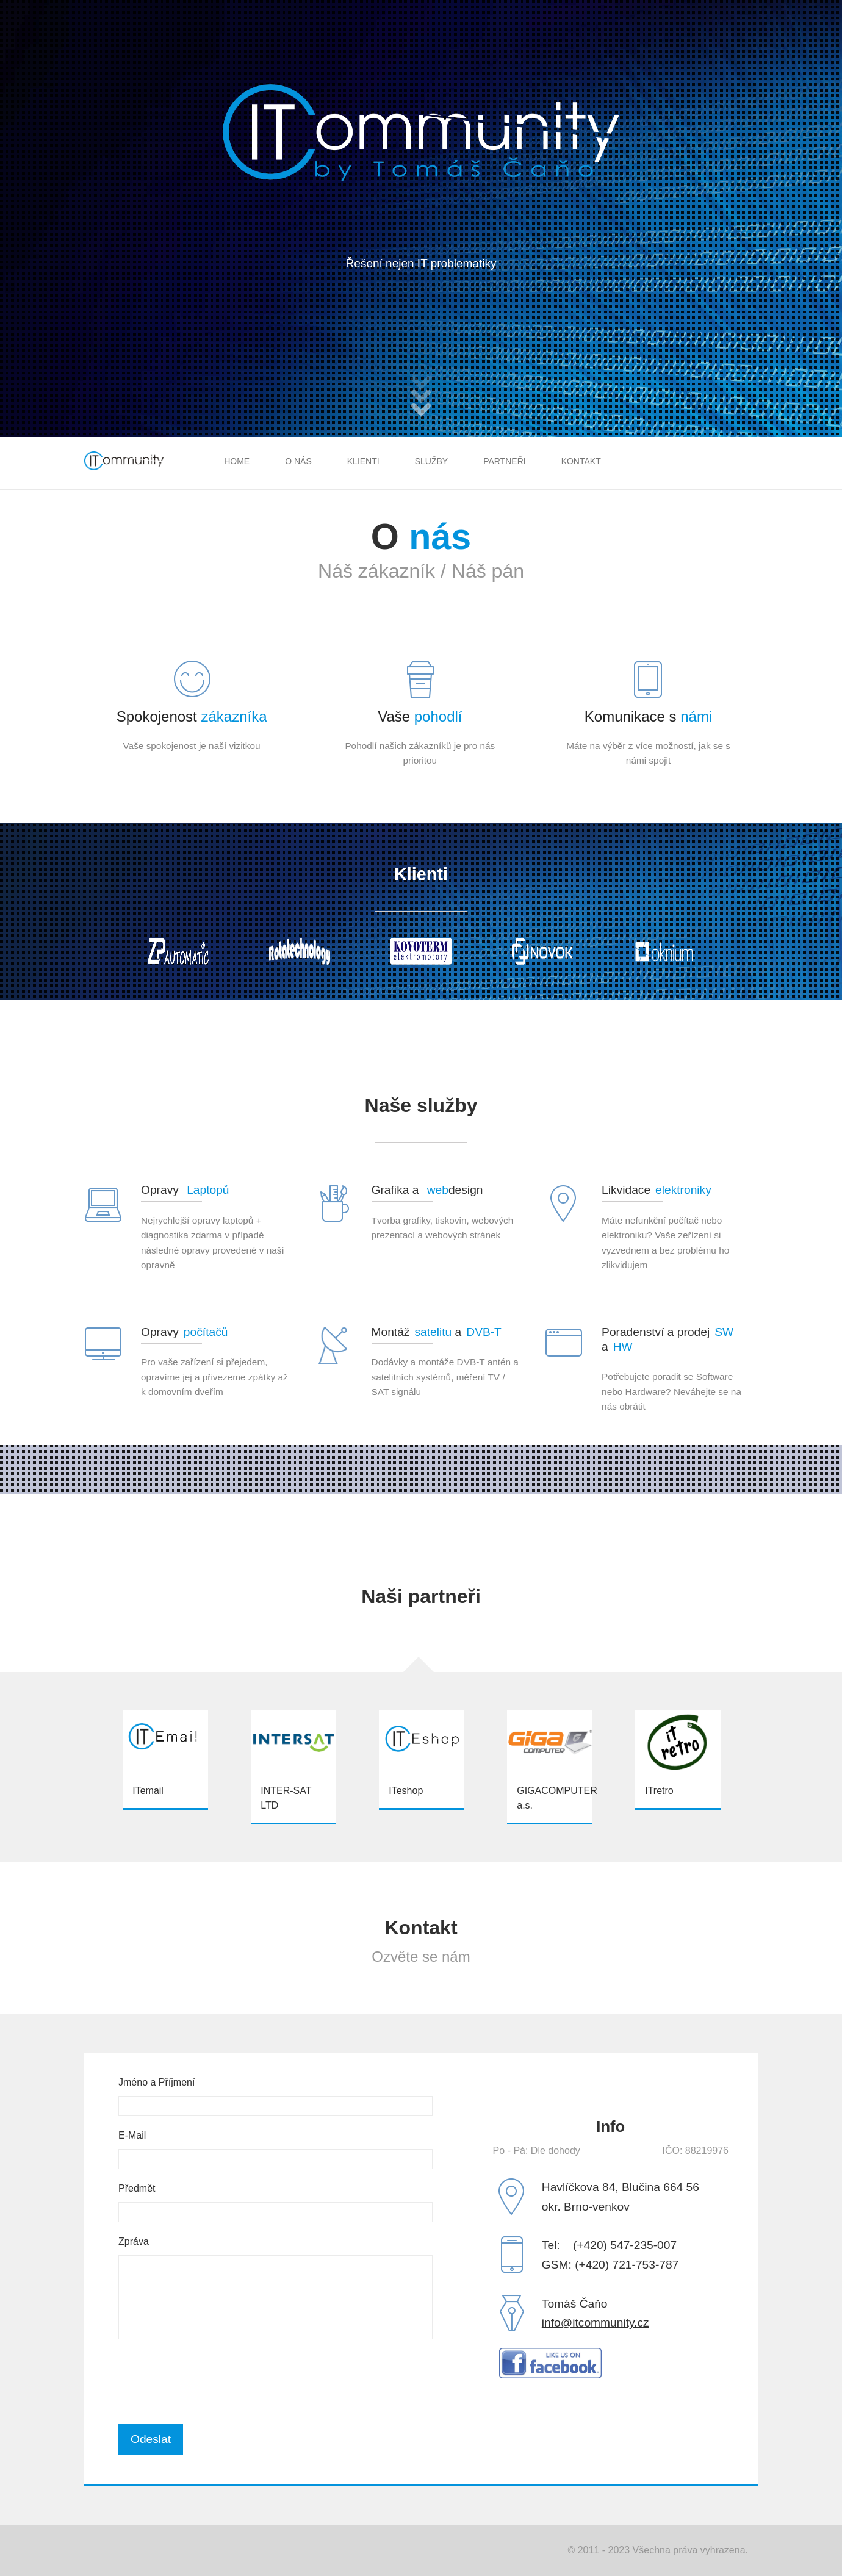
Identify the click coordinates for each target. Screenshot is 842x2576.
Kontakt (581, 461)
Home (237, 461)
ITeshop (406, 1790)
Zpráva (133, 2241)
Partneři (504, 461)
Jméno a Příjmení (156, 2082)
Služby (431, 461)
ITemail (148, 1790)
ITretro (659, 1790)
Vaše (420, 716)
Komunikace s (648, 716)
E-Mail (132, 2135)
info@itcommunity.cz (595, 2322)
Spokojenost (192, 716)
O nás (298, 461)
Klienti (363, 461)
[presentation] (211, 2381)
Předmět (136, 2188)
